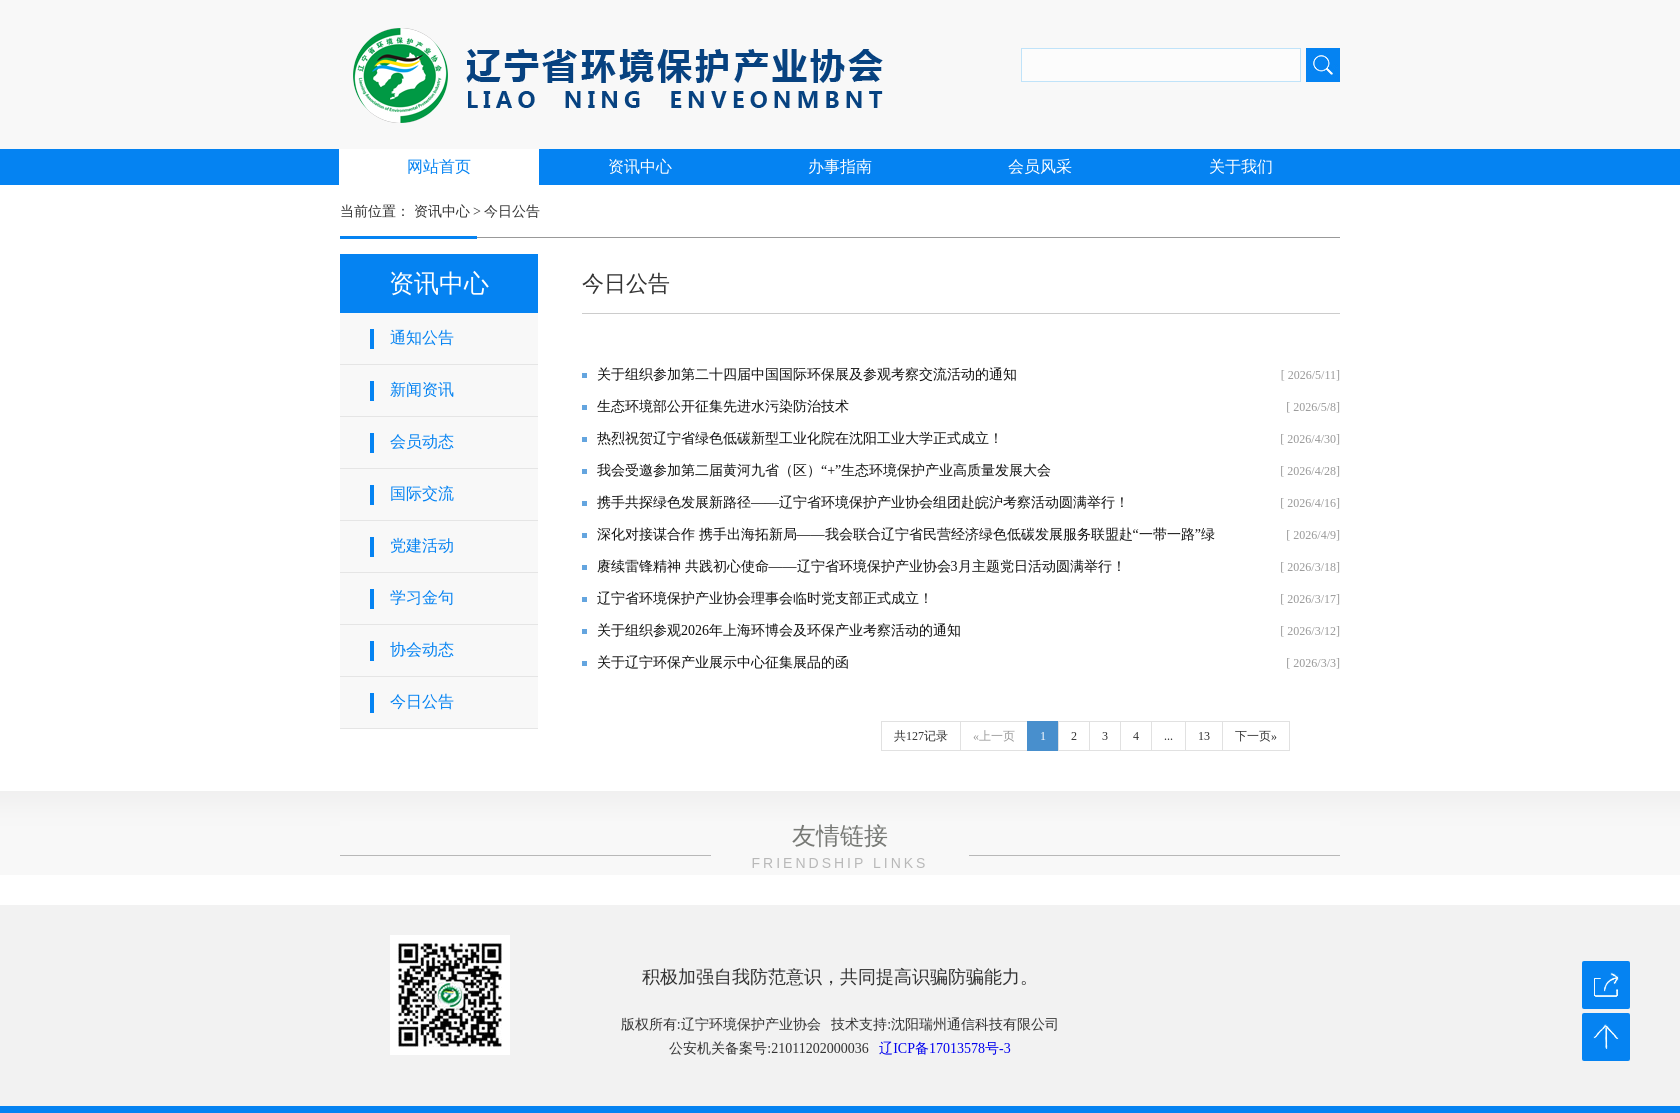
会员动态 (422, 441)
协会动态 (422, 649)
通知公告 (422, 337)
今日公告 (512, 211)
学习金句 (422, 597)
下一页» (1256, 736)
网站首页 (439, 166)
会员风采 (1040, 166)
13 (1204, 736)
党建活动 (422, 545)
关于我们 (1241, 166)
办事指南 (840, 166)
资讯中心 (640, 166)
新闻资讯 (422, 389)
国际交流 (422, 493)
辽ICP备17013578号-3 (944, 1048)
